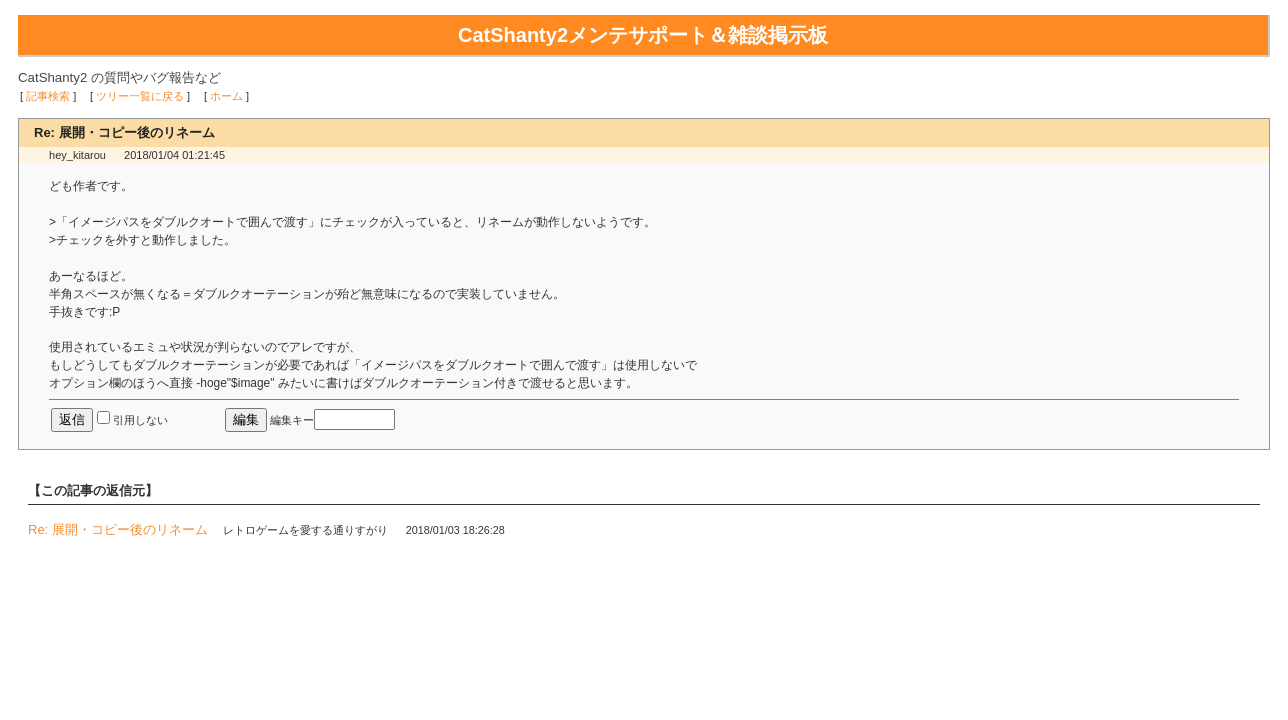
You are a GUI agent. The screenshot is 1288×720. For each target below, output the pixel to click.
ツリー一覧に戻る (140, 96)
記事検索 (48, 96)
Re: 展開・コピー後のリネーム (118, 529)
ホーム (226, 96)
